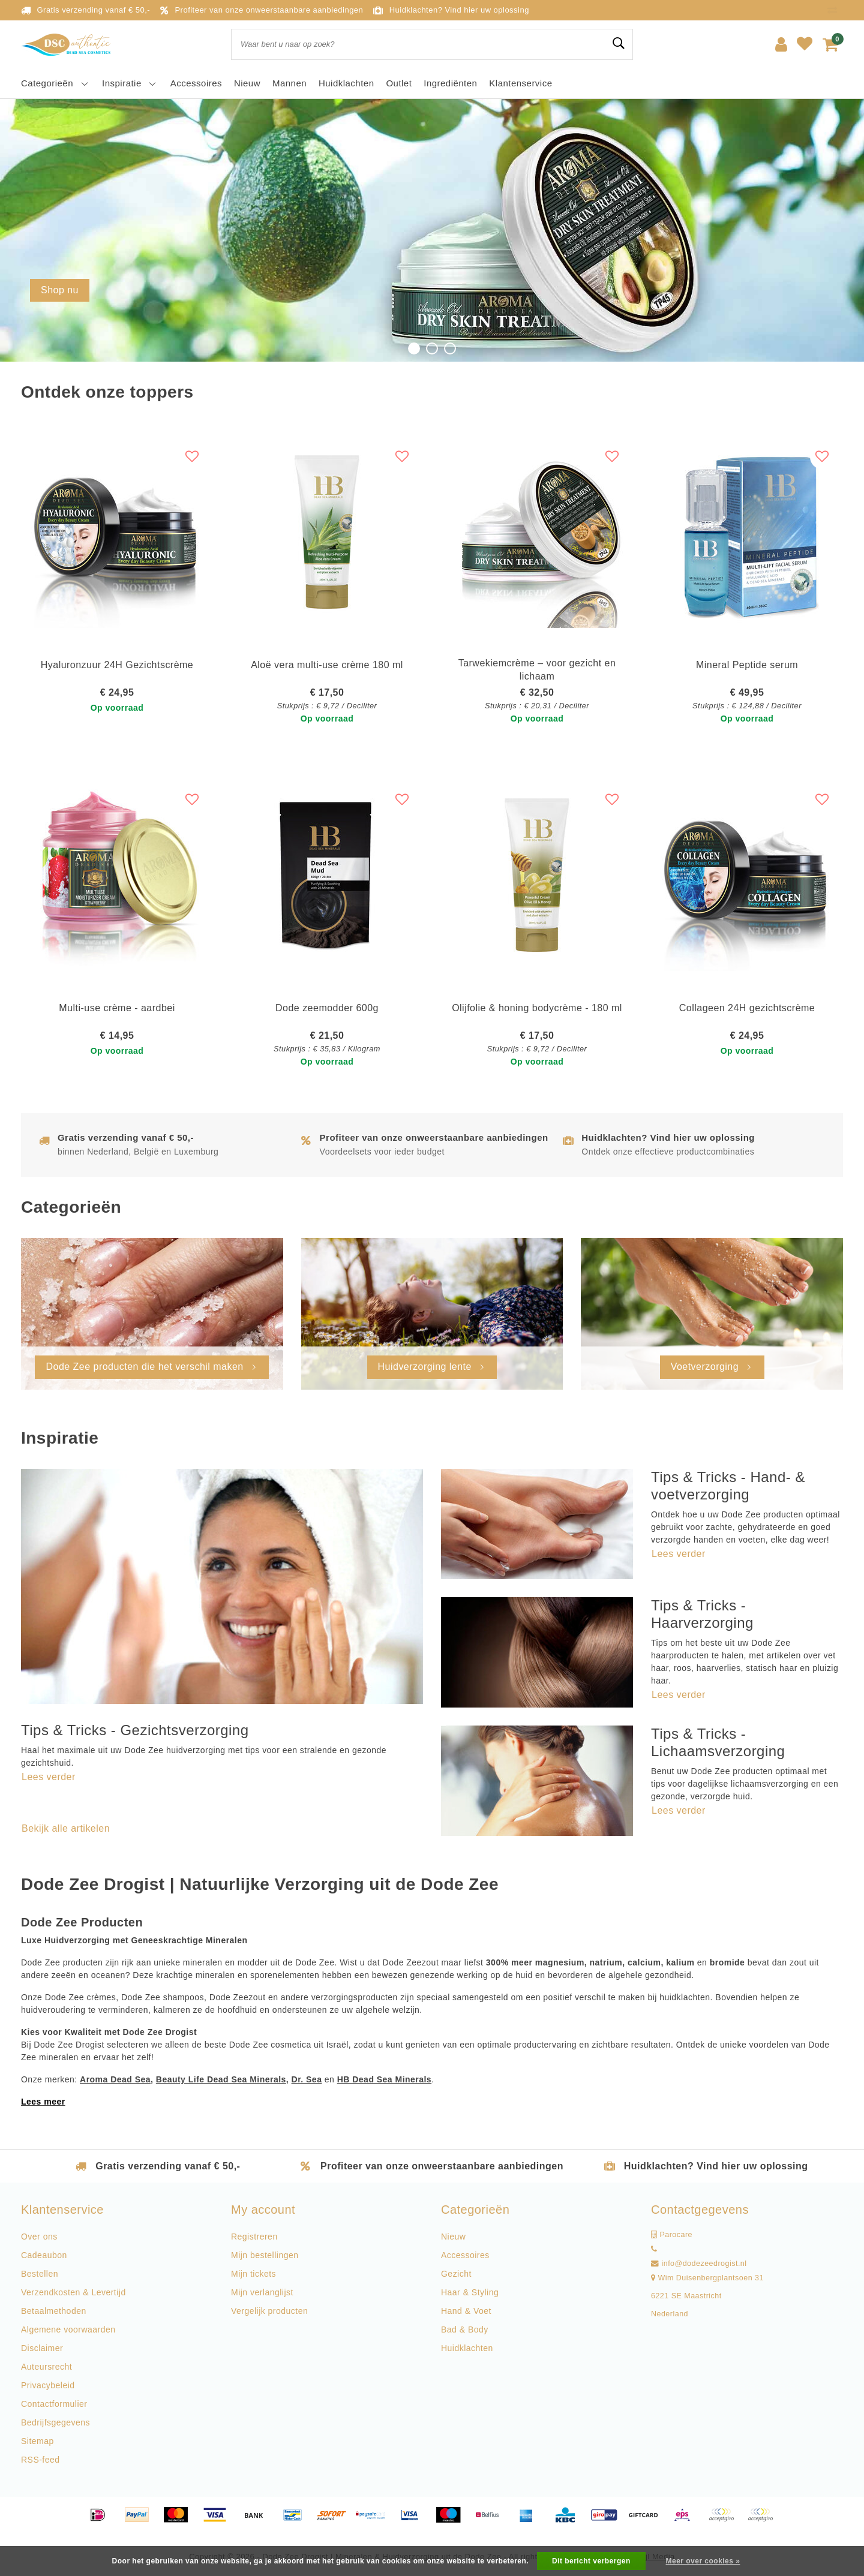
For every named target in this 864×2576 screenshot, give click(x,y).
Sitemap (37, 2441)
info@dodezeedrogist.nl (699, 2263)
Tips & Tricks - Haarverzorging (702, 1614)
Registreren (254, 2236)
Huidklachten (467, 2348)
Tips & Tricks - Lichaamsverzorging (718, 1742)
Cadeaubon (44, 2255)
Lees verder (49, 1777)
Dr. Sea (307, 2079)
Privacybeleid (48, 2385)
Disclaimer (42, 2348)
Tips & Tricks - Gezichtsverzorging (135, 1730)
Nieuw (453, 2236)
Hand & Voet (466, 2311)
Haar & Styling (470, 2292)
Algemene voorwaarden (68, 2329)
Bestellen (39, 2274)
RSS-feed (40, 2459)
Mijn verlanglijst (262, 2292)
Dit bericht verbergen (591, 2561)
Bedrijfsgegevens (55, 2422)
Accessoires (465, 2255)
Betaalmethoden (53, 2311)
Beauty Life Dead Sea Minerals (221, 2079)
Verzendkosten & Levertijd (73, 2292)
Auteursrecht (46, 2366)
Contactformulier (54, 2404)
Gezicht (456, 2274)
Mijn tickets (253, 2274)
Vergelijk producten (269, 2311)
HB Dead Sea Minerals (384, 2079)
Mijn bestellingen (264, 2255)
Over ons (39, 2236)
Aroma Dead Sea (115, 2079)
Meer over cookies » (703, 2561)
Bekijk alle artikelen (66, 1828)
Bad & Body (464, 2329)
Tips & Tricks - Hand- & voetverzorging (728, 1485)
